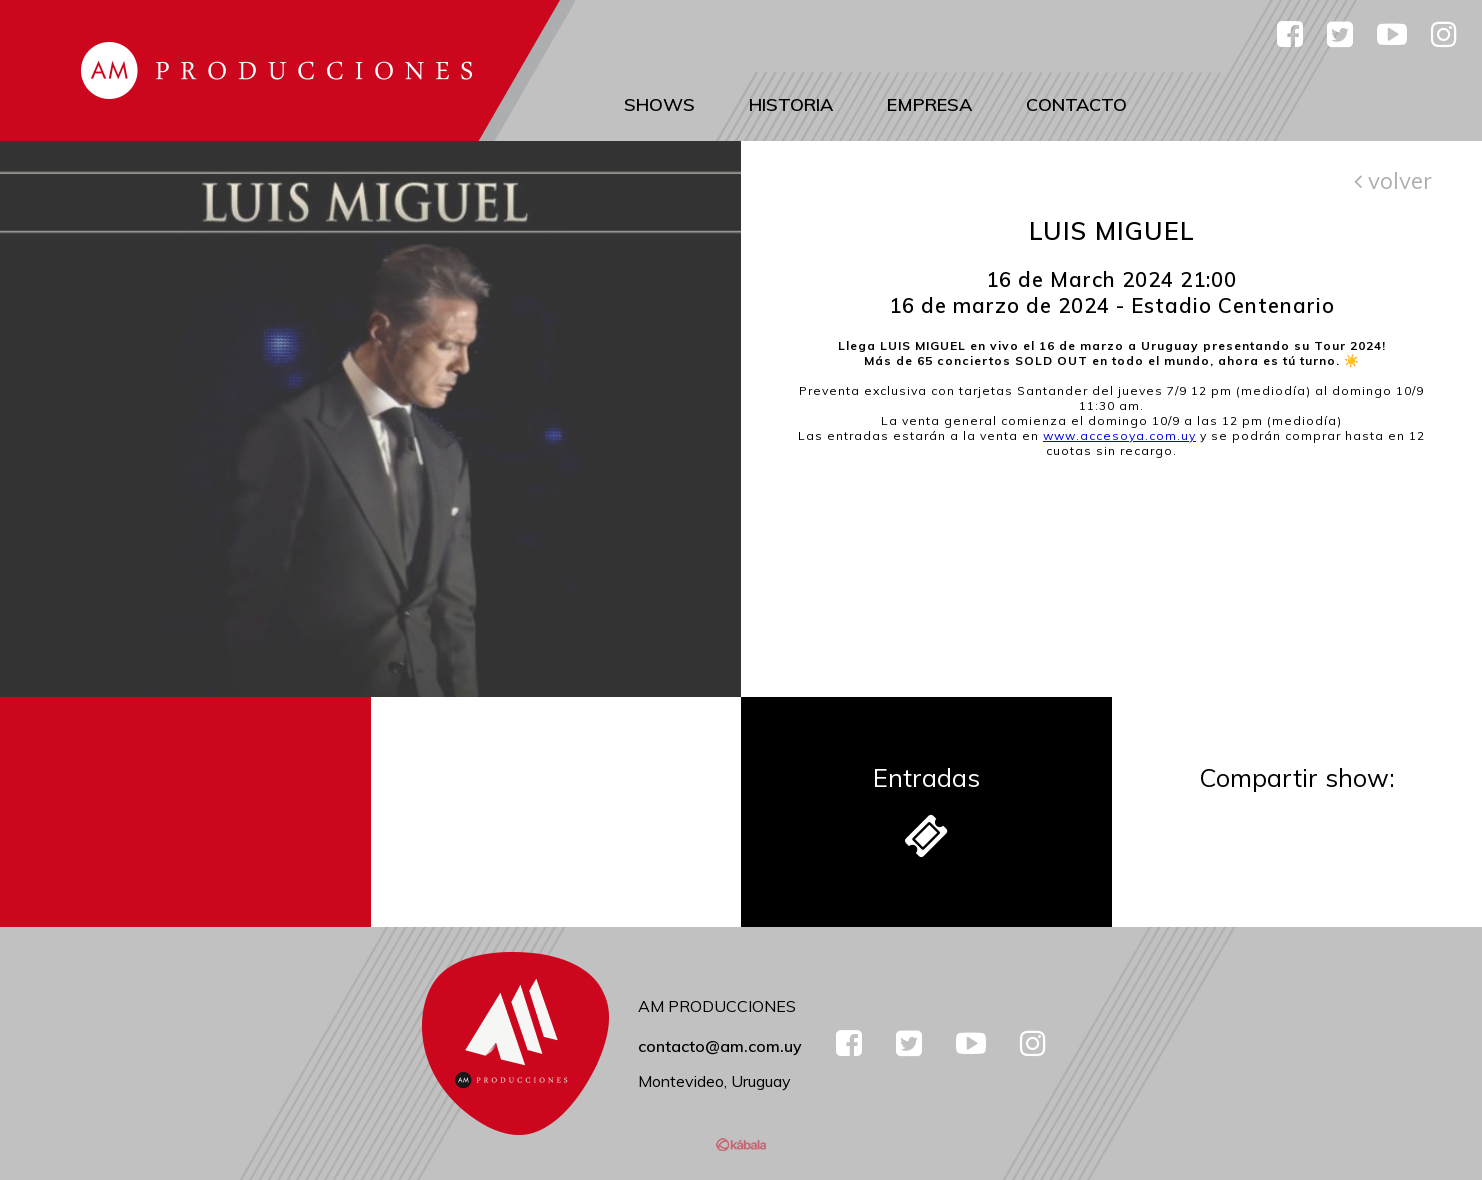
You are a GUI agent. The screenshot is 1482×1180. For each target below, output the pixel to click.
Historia (791, 104)
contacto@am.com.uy (720, 1046)
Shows (659, 104)
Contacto (1076, 104)
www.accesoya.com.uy (1119, 435)
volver (1393, 180)
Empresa (929, 104)
